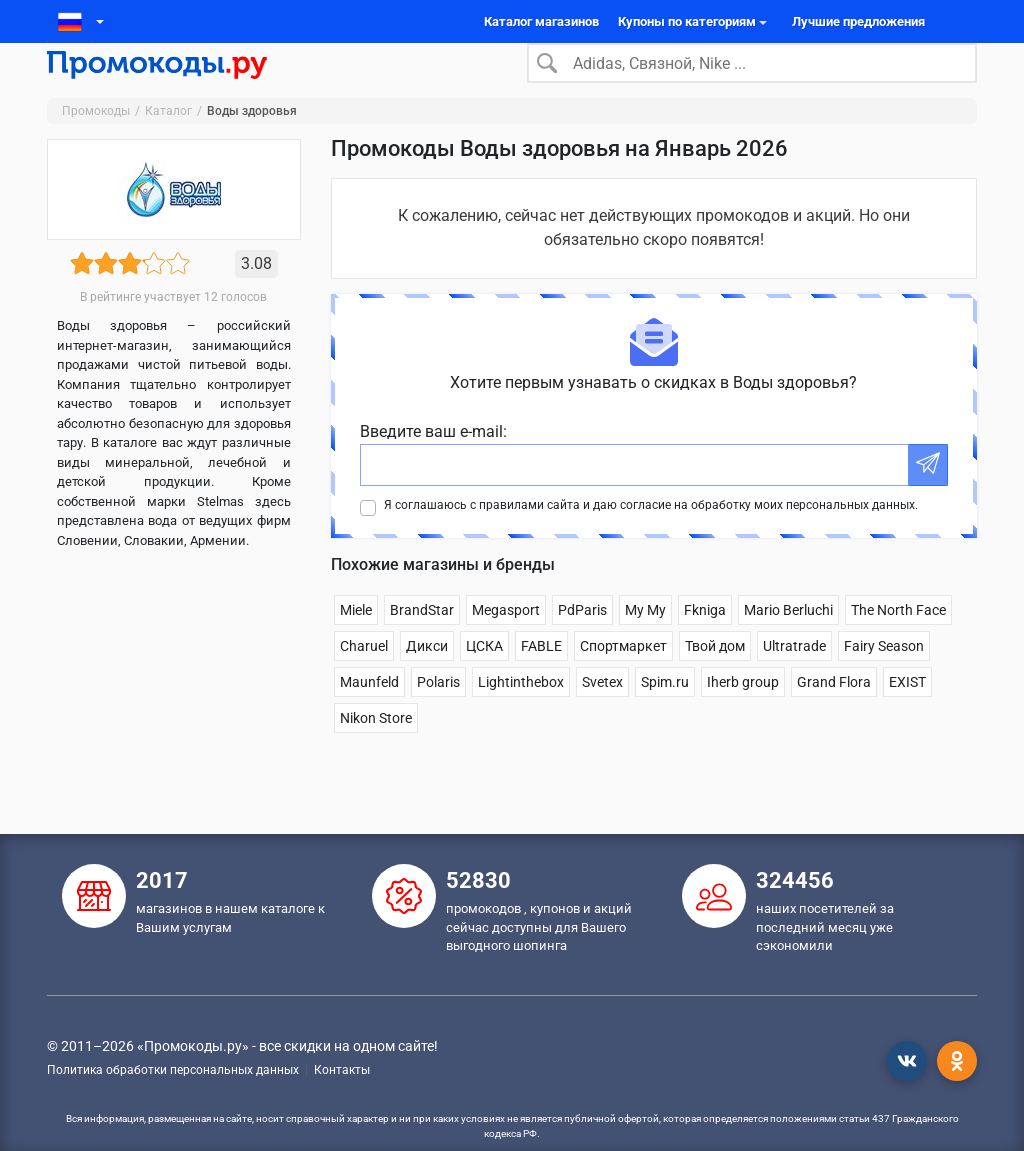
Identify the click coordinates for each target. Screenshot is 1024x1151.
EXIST (907, 714)
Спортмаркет (623, 678)
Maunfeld (369, 714)
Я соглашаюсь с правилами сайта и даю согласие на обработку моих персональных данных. (651, 537)
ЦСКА (484, 678)
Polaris (438, 714)
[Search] (752, 79)
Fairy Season (884, 678)
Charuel (364, 678)
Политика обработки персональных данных (173, 1070)
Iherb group (743, 714)
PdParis (582, 642)
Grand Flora (834, 714)
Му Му (645, 642)
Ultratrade (794, 678)
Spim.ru (665, 714)
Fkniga (705, 642)
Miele (356, 642)
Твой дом (715, 678)
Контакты (342, 1070)
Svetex (602, 714)
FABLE (541, 678)
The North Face (898, 642)
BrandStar (422, 642)
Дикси (427, 678)
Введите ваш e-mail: (433, 463)
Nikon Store (376, 750)
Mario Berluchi (788, 642)
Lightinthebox (521, 714)
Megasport (506, 642)
